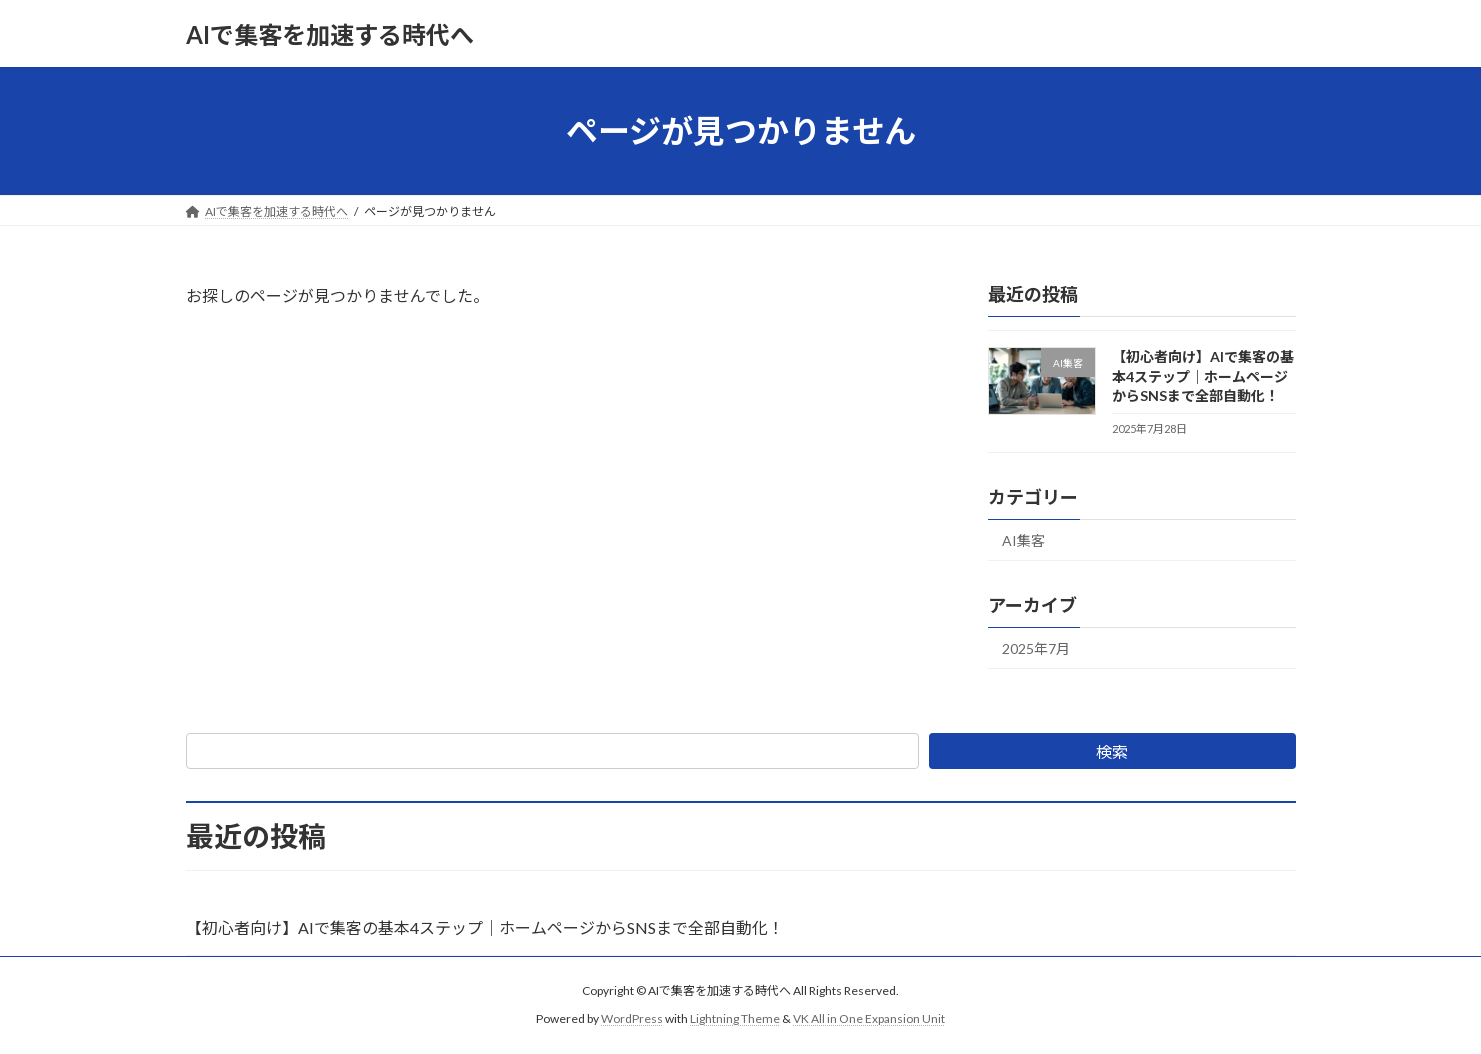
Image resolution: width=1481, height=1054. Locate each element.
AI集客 (1023, 540)
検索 (1112, 751)
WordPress (632, 1018)
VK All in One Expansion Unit (869, 1018)
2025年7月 (1036, 648)
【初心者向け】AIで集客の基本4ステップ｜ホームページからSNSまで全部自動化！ (1202, 376)
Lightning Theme (735, 1018)
